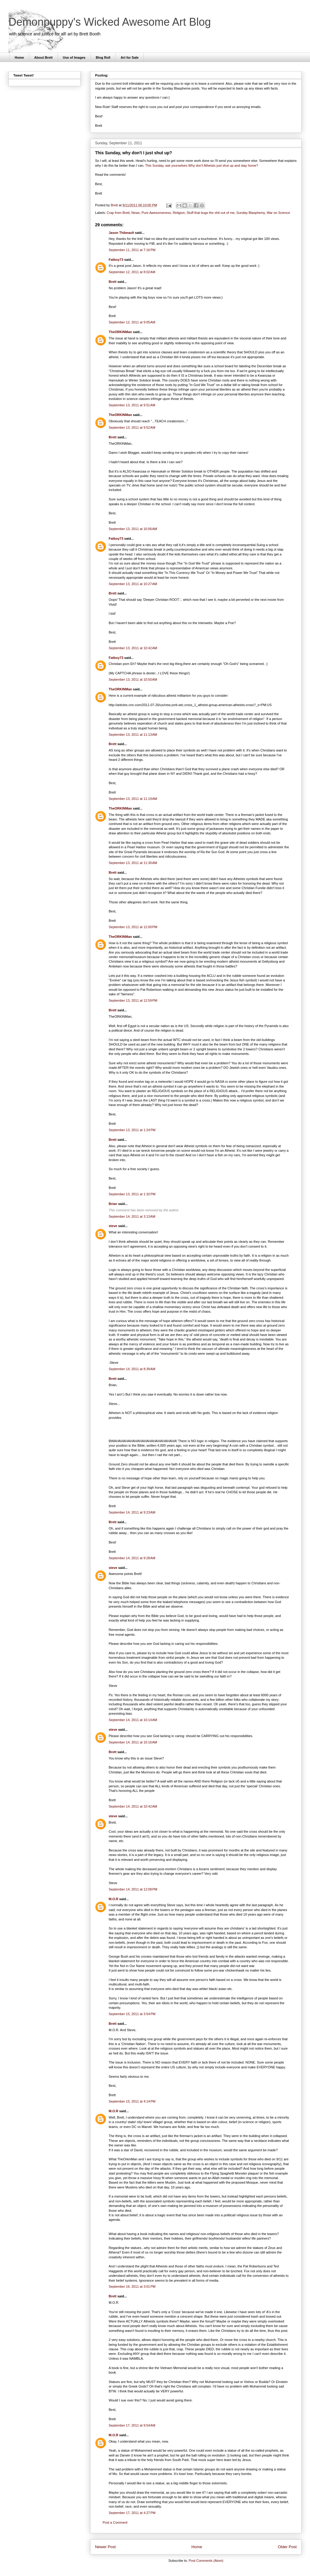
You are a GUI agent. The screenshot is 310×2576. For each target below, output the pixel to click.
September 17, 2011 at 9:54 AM (132, 2425)
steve (113, 1226)
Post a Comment (115, 2522)
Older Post (287, 2547)
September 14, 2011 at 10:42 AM (133, 1806)
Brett (113, 281)
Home (19, 57)
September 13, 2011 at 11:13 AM (133, 734)
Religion (179, 212)
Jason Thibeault (121, 232)
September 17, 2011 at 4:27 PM (132, 2513)
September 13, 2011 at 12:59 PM (133, 1000)
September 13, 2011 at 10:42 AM (133, 648)
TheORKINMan (120, 332)
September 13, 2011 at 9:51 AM (132, 405)
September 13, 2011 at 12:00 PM (133, 927)
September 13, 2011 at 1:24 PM (132, 1130)
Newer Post (105, 2547)
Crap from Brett (118, 212)
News (135, 212)
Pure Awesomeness (156, 212)
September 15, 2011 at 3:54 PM (132, 2014)
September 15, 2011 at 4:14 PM (132, 2101)
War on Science (278, 212)
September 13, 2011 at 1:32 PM (132, 1194)
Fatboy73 (116, 259)
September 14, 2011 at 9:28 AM (132, 1558)
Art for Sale (129, 57)
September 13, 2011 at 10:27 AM (133, 584)
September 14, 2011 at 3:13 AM (132, 1216)
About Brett (43, 57)
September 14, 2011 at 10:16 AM (133, 1742)
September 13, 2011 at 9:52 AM (132, 427)
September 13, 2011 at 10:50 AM (133, 679)
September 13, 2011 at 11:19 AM (133, 798)
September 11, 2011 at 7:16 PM (132, 250)
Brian (113, 1204)
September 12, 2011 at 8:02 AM (132, 272)
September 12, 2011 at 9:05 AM (132, 322)
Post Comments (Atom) (206, 2560)
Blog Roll (103, 57)
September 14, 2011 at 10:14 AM (133, 1720)
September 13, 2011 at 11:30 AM (133, 863)
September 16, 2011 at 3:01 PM (132, 2286)
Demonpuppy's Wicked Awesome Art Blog (109, 22)
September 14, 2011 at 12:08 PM (133, 1889)
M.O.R (113, 1899)
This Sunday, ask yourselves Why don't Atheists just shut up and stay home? (201, 165)
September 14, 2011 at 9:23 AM (132, 1512)
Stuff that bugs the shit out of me (211, 212)
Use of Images (74, 57)
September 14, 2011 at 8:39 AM (132, 1369)
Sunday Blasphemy (250, 212)
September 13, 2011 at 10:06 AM (133, 529)
